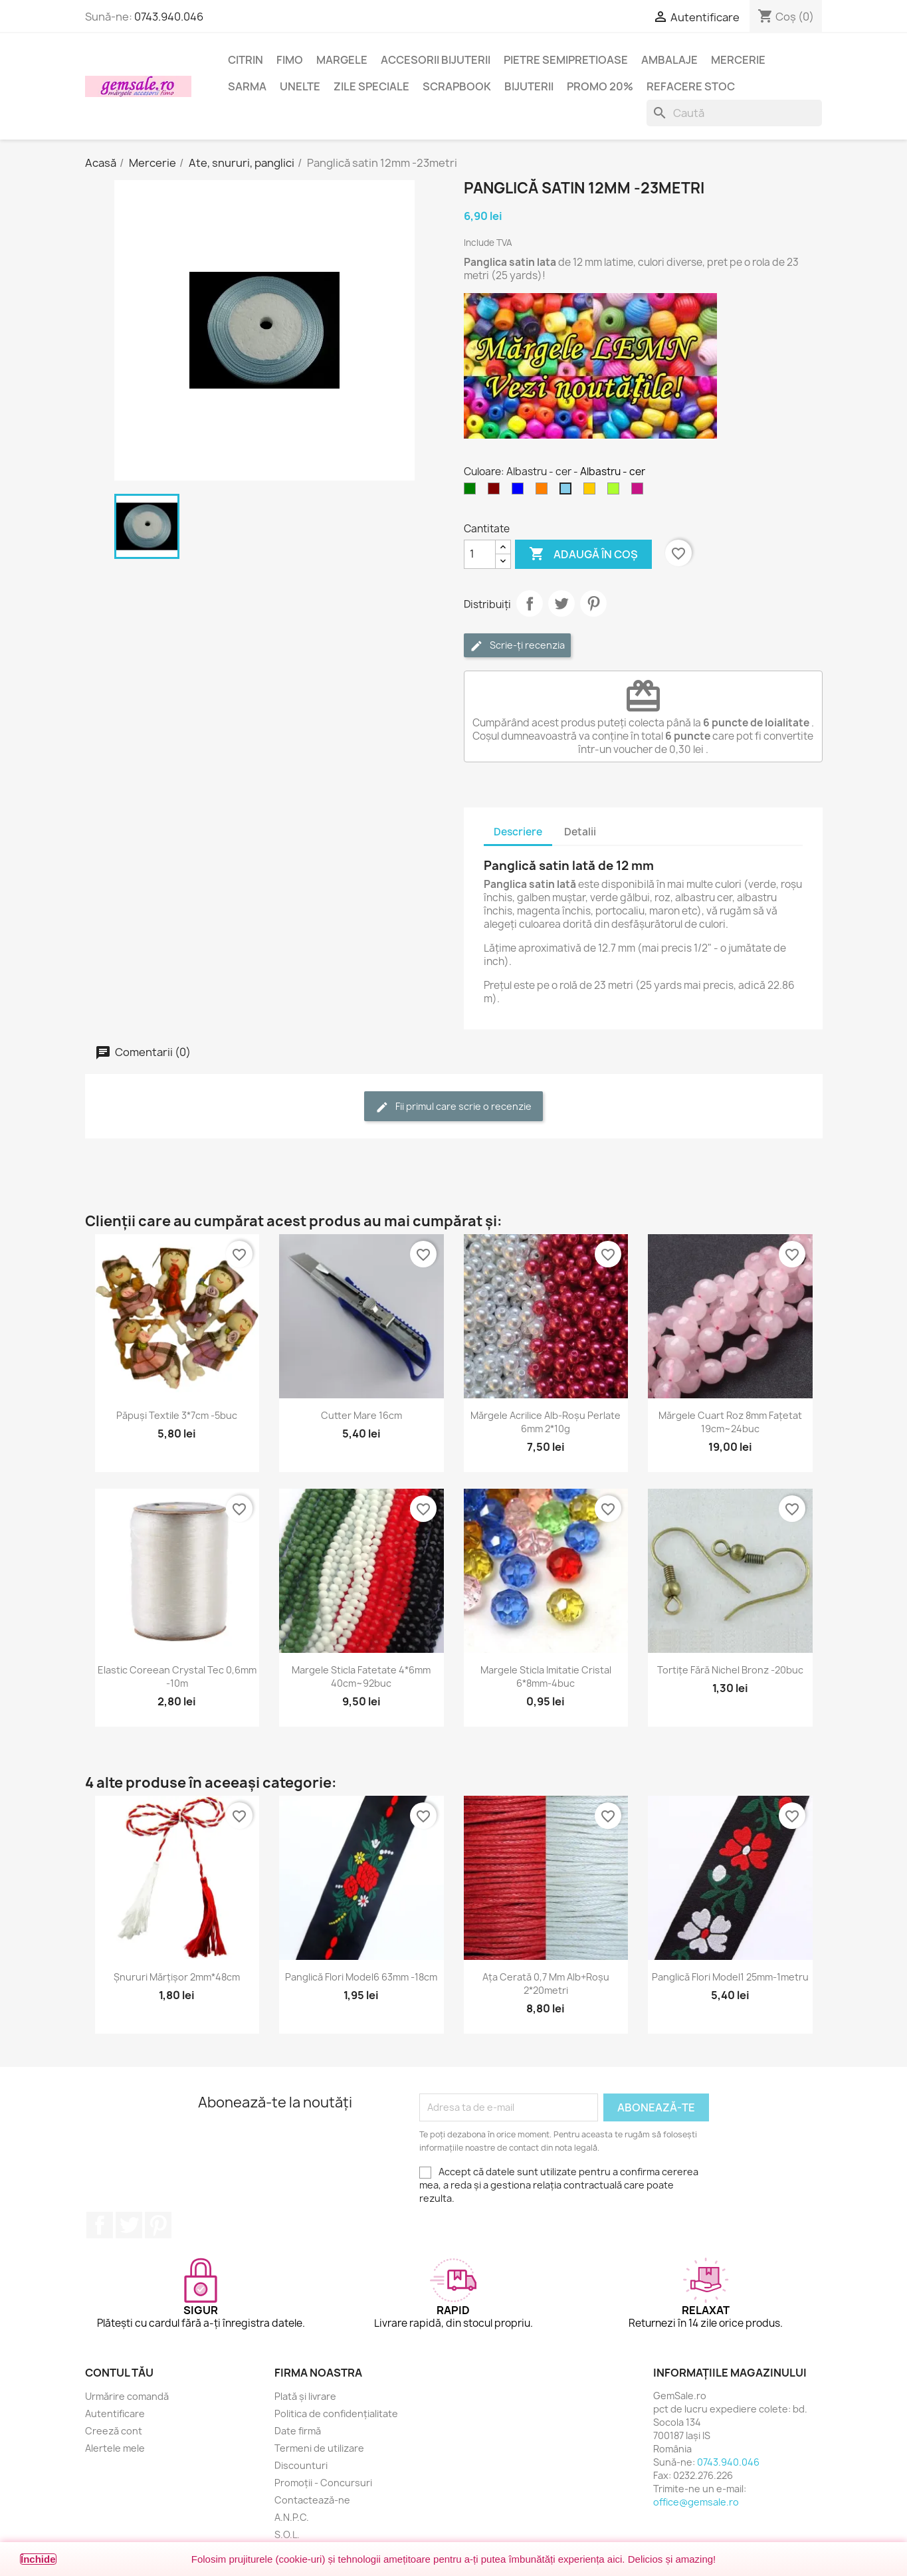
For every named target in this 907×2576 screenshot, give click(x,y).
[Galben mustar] (592, 492)
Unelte (300, 86)
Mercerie (738, 60)
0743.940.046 (168, 16)
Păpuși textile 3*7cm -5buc (176, 1415)
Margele (341, 60)
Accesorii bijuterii (435, 60)
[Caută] (734, 113)
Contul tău (119, 2372)
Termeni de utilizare (319, 2448)
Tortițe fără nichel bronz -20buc (730, 1670)
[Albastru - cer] (568, 492)
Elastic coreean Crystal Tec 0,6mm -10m (177, 1676)
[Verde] (472, 492)
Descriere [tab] (518, 832)
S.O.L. (287, 2534)
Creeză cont (113, 2430)
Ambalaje (669, 60)
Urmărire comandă (127, 2396)
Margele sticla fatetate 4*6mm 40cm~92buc (361, 1676)
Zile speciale (371, 86)
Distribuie (529, 603)
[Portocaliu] (544, 492)
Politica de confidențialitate (336, 2413)
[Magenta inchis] (640, 492)
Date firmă (297, 2430)
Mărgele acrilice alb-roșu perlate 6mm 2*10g (545, 1422)
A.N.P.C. (291, 2517)
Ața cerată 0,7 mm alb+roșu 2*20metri (545, 1983)
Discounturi (301, 2465)
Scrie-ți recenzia (517, 646)
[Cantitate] (480, 554)
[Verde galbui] (616, 492)
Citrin (245, 60)
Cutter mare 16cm (361, 1415)
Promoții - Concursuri (323, 2482)
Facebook (99, 2225)
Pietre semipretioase (566, 60)
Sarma (247, 86)
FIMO (289, 60)
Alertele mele (115, 2448)
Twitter (129, 2225)
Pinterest (593, 603)
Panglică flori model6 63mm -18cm (361, 1977)
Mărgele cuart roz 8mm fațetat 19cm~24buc (730, 1422)
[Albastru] (520, 492)
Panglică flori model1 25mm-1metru (730, 1977)
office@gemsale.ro (696, 2502)
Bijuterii (529, 86)
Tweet (561, 603)
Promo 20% (600, 86)
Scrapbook (457, 86)
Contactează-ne (312, 2500)
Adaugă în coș (583, 554)
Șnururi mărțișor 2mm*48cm (177, 1977)
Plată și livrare (305, 2396)
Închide (38, 2559)
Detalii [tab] (580, 832)
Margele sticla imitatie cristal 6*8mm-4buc (545, 1676)
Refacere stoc (691, 86)
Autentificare (115, 2413)
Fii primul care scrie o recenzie (453, 1107)
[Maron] (496, 492)
